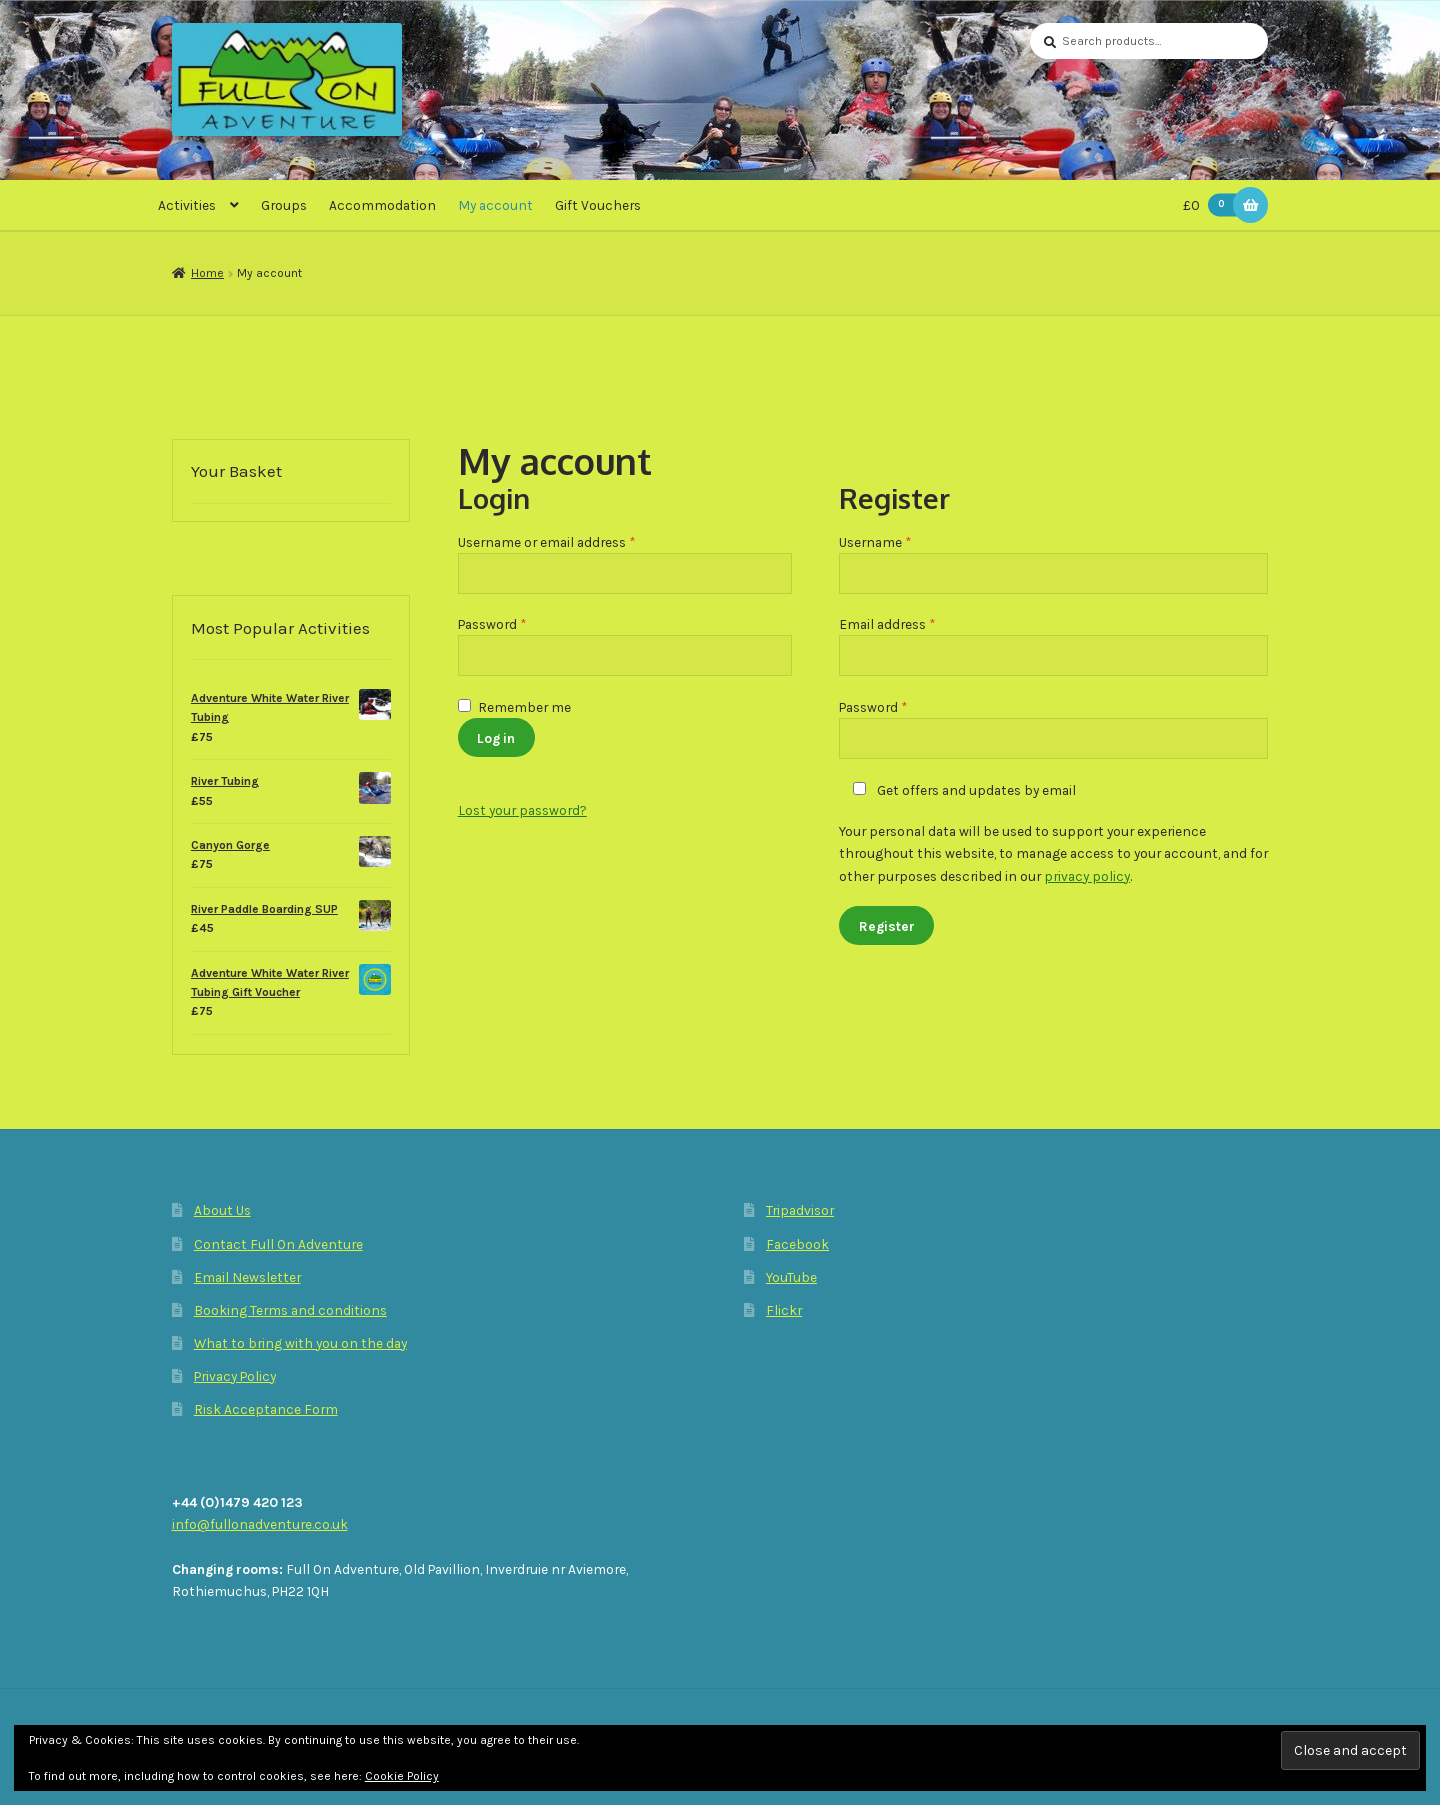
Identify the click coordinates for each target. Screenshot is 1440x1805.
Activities (187, 205)
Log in (496, 738)
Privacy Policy (235, 1376)
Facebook (797, 1244)
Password (519, 622)
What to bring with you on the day (300, 1343)
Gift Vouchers (598, 205)
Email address (914, 622)
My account (495, 205)
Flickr (784, 1310)
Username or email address (573, 540)
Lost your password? (522, 810)
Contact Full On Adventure (278, 1244)
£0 (1214, 205)
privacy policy (1087, 876)
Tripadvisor (800, 1210)
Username (902, 540)
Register (887, 926)
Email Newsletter (247, 1277)
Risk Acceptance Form (266, 1409)
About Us (222, 1210)
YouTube (791, 1277)
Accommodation (382, 205)
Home (207, 273)
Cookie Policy (402, 1776)
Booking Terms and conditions (290, 1310)
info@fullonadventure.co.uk (260, 1524)
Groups (284, 205)
